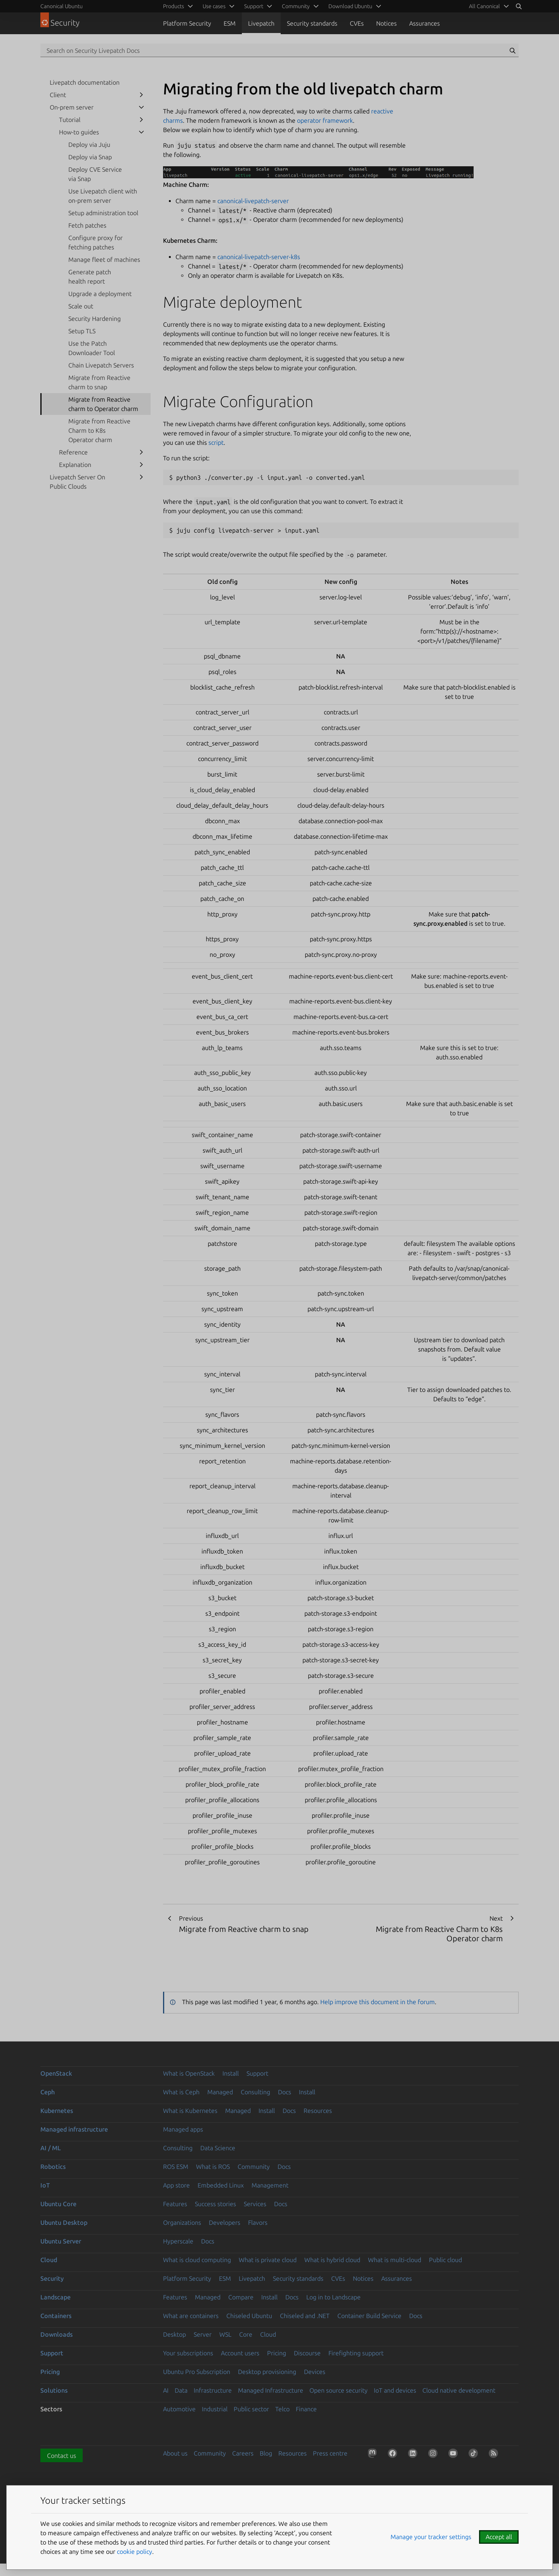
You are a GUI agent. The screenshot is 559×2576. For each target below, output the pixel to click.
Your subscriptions (188, 2353)
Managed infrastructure (74, 2129)
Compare (240, 2297)
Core (245, 2334)
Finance (306, 2408)
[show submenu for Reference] (141, 452)
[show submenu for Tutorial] (141, 119)
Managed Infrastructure (270, 2390)
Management (270, 2185)
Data (181, 2390)
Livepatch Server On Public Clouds (77, 482)
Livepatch (261, 23)
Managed (220, 2091)
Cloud (48, 2259)
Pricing (276, 2353)
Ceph (47, 2091)
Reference (73, 452)
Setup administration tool (103, 212)
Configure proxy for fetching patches (95, 242)
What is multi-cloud (394, 2259)
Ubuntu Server (60, 2241)
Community (254, 2166)
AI (165, 2390)
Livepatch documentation (85, 82)
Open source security (338, 2390)
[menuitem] (487, 6)
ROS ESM (175, 2166)
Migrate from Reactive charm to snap (99, 382)
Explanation (75, 464)
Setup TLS (81, 330)
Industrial (214, 2408)
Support (257, 2073)
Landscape (55, 2297)
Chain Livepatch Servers (101, 365)
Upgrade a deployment (100, 293)
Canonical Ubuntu (61, 6)
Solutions (54, 2390)
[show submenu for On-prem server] (141, 107)
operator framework (325, 120)
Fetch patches (87, 225)
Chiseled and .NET (305, 2315)
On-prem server (72, 107)
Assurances (424, 23)
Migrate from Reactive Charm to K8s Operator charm (99, 430)
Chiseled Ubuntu (249, 2315)
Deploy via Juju (89, 144)
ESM (230, 23)
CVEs (357, 23)
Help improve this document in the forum (377, 2001)
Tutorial (69, 119)
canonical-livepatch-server (253, 200)
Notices (386, 23)
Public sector (251, 2408)
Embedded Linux (221, 2185)
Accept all (499, 2536)
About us (175, 2453)
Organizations (182, 2222)
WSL (225, 2334)
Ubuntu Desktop (63, 2222)
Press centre (330, 2453)
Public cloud (445, 2259)
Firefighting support (356, 2353)
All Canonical (484, 6)
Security (52, 2278)
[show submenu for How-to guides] (141, 132)
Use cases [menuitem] (214, 6)
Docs (284, 2091)
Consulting (255, 2091)
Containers (55, 2315)
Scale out (80, 306)
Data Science (217, 2147)
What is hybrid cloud (332, 2259)
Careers (242, 2453)
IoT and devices (395, 2390)
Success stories (215, 2203)
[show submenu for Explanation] (141, 464)
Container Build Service (369, 2315)
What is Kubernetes (190, 2110)
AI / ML (50, 2147)
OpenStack (56, 2073)
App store (176, 2185)
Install (230, 2073)
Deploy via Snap (90, 156)
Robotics (53, 2166)
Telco (282, 2408)
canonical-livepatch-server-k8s (258, 256)
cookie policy (134, 2551)
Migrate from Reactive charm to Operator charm (103, 404)
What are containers (191, 2315)
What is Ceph (181, 2091)
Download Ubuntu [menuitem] (350, 6)
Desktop (174, 2334)
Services (255, 2203)
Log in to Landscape (333, 2297)
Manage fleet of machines (104, 259)
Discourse (307, 2353)
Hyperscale (178, 2241)
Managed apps (183, 2129)
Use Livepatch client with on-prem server (102, 196)
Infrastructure (213, 2390)
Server (203, 2334)
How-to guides (79, 132)
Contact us (61, 2455)
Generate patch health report (89, 276)
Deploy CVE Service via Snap (95, 174)
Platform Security (187, 23)
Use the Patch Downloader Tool (91, 348)
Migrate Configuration (238, 401)
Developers (224, 2222)
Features (175, 2203)
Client (58, 94)
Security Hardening (94, 318)
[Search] (518, 6)
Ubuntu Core (58, 2203)
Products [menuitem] (173, 6)
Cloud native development (458, 2390)
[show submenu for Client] (141, 95)
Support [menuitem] (253, 6)
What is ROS (213, 2166)
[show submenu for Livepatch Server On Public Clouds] (141, 477)
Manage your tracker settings (431, 2536)
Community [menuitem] (296, 6)
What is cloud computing (197, 2259)
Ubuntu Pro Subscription (196, 2371)
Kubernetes (56, 2110)
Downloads (56, 2334)
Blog (266, 2453)
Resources (318, 2110)
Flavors (257, 2222)
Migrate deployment (232, 302)
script (216, 442)
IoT (45, 2185)
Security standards (312, 23)
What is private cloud (268, 2259)
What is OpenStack (189, 2073)
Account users (240, 2353)
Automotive (179, 2408)
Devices (314, 2371)
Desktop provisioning (267, 2371)
